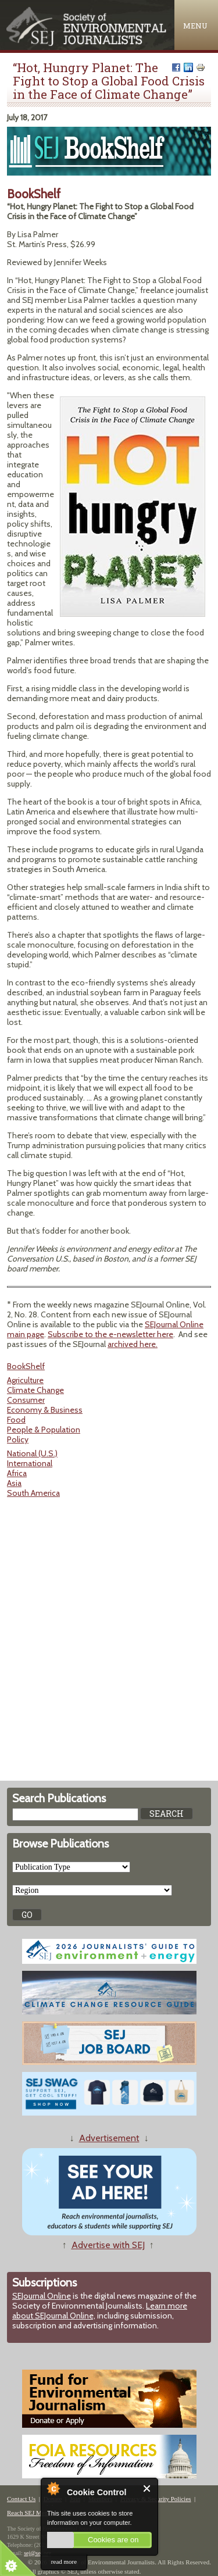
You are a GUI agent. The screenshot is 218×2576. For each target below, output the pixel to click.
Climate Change (35, 1390)
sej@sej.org (37, 2553)
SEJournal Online (41, 2296)
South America (33, 1493)
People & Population (43, 1429)
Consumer (26, 1400)
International (29, 1463)
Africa (17, 1473)
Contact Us (21, 2498)
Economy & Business (45, 1410)
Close (147, 2488)
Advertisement (109, 2137)
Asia (14, 1483)
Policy (17, 1439)
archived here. (133, 1344)
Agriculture (25, 1380)
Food (16, 1419)
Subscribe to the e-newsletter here (110, 1334)
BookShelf (26, 1366)
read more (64, 2561)
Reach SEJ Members (33, 2512)
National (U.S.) (32, 1453)
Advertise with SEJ (108, 2244)
